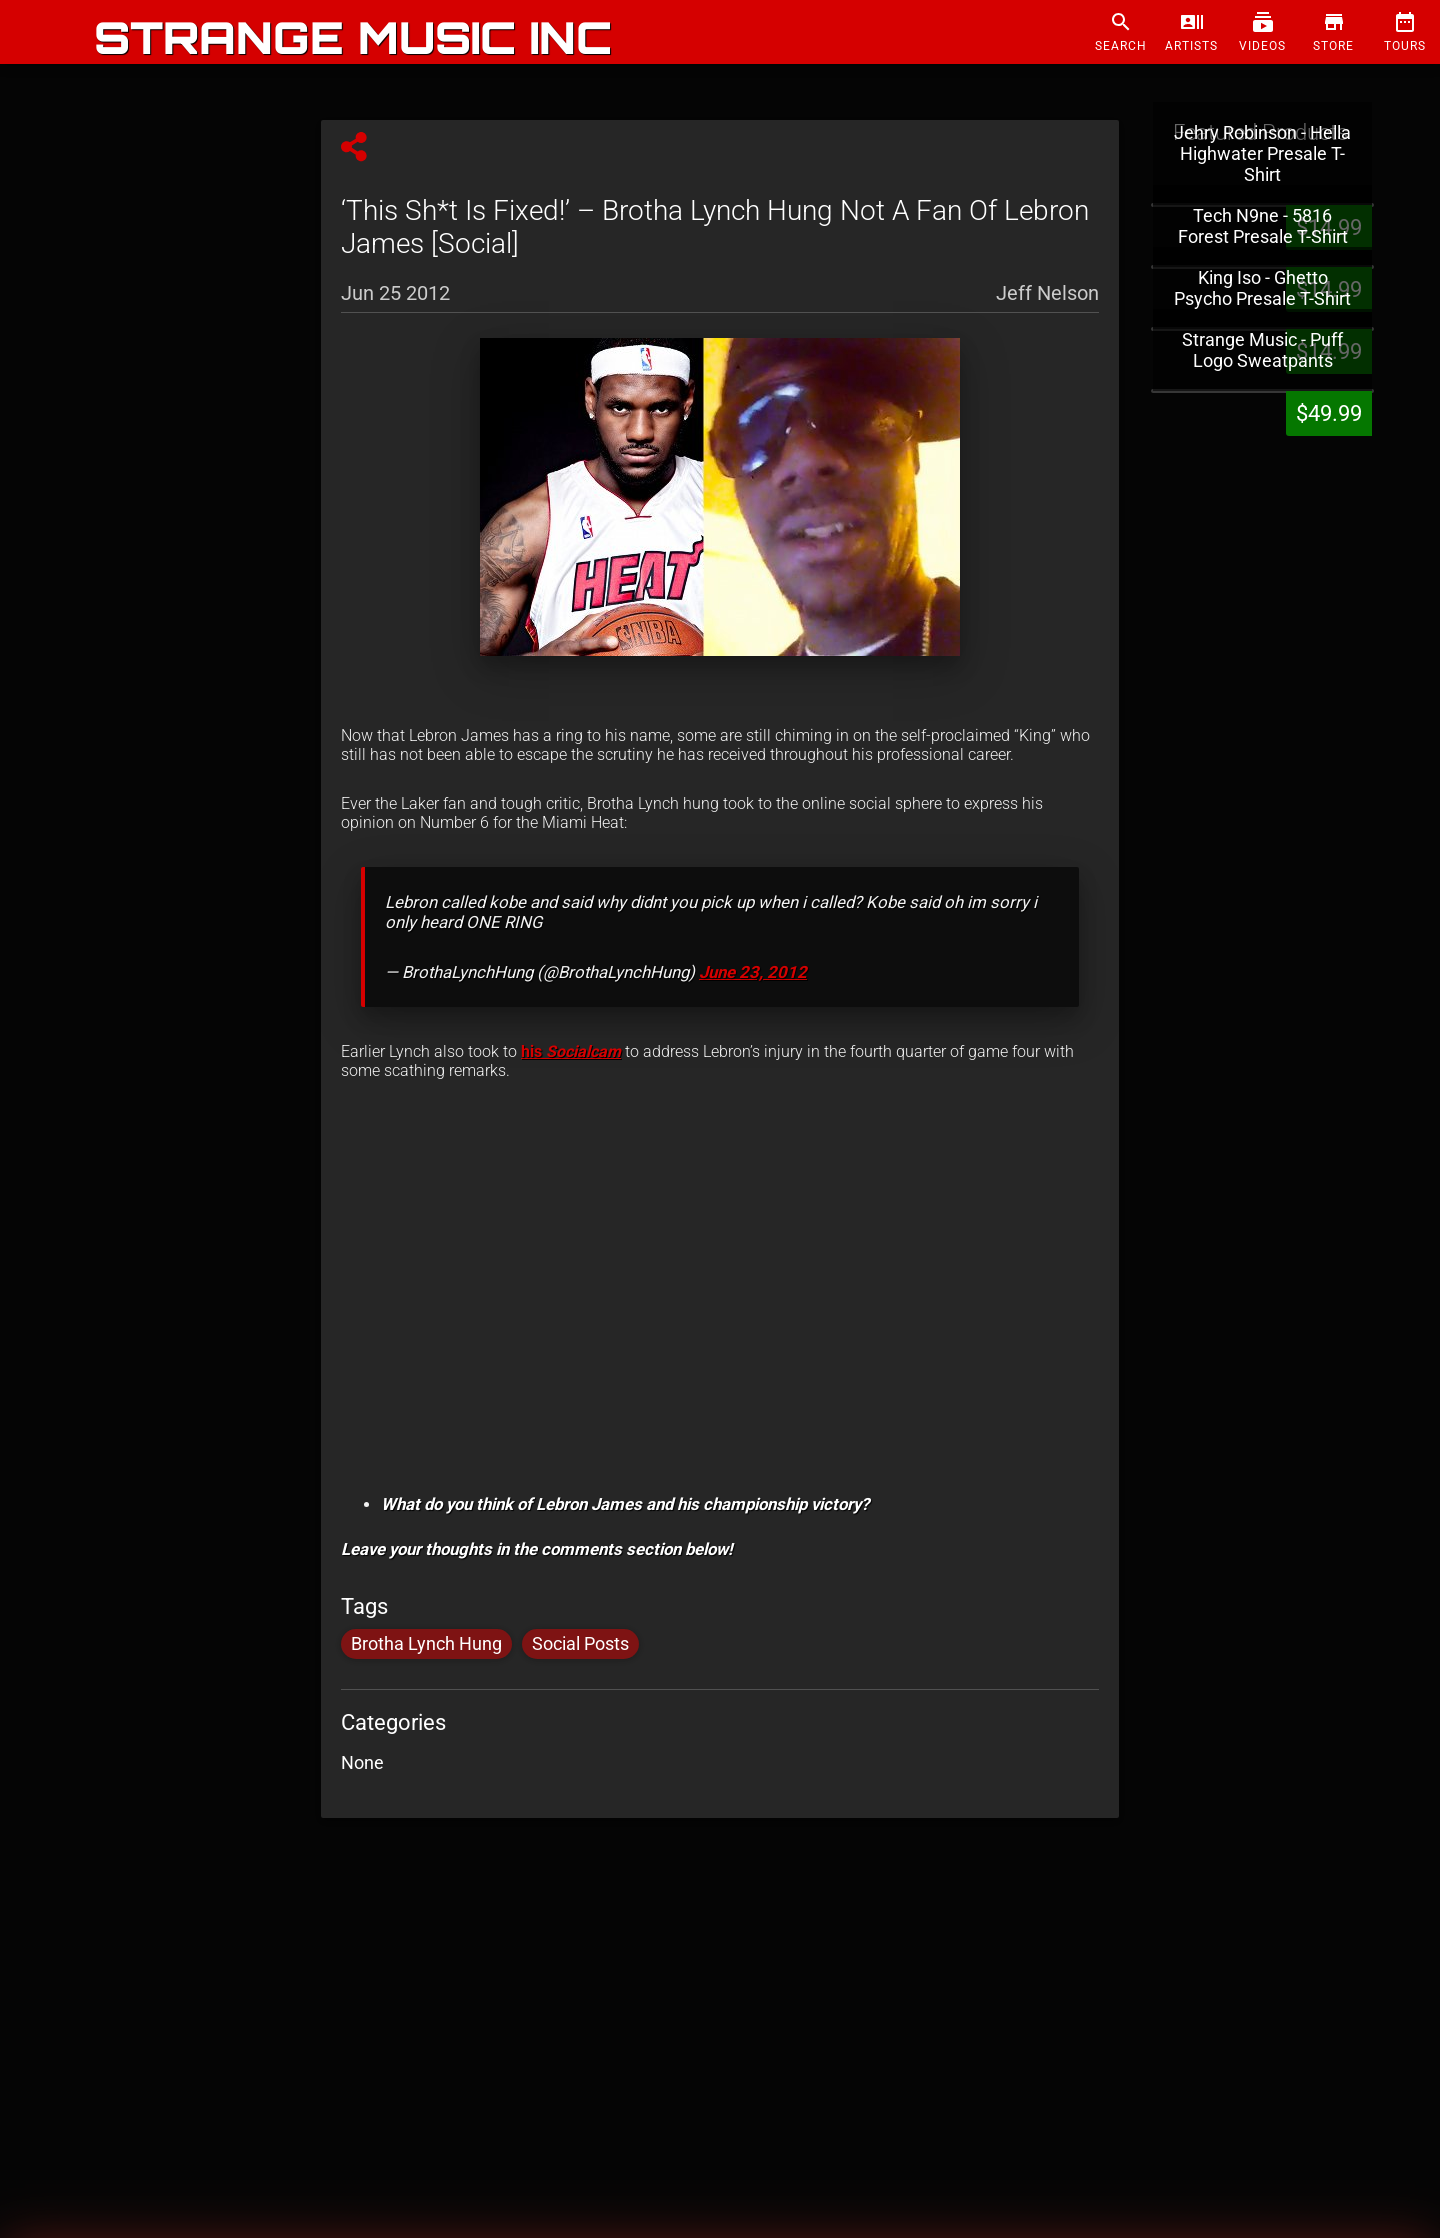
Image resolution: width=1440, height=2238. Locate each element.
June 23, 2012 (753, 972)
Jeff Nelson (1047, 292)
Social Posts (580, 1644)
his (571, 1051)
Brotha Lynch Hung (426, 1644)
